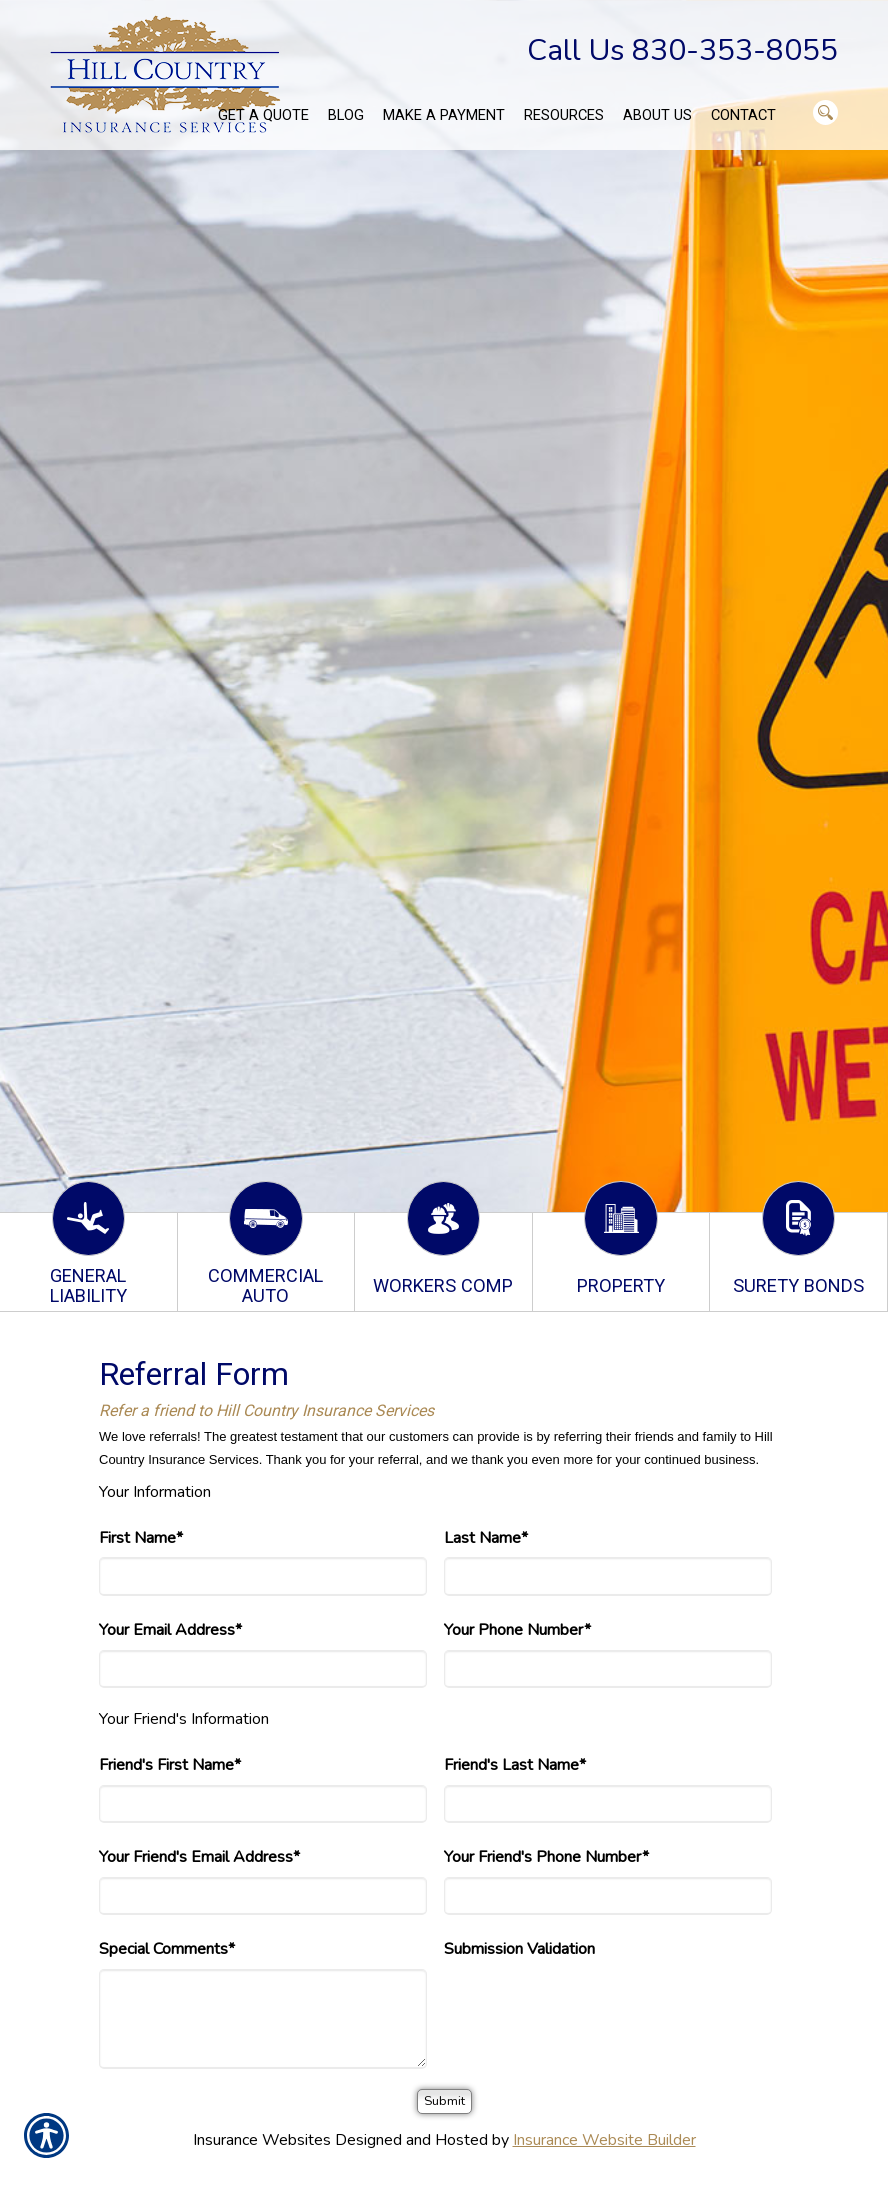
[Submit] (444, 2101)
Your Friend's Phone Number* (546, 1857)
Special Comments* (167, 1949)
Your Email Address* (170, 1630)
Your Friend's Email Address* (199, 1857)
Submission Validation (519, 1949)
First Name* (141, 1538)
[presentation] (596, 2008)
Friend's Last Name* (515, 1765)
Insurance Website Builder (604, 2140)
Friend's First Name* (170, 1765)
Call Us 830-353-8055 (682, 50)
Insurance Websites (262, 2140)
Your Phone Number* (517, 1630)
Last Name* (486, 1538)
